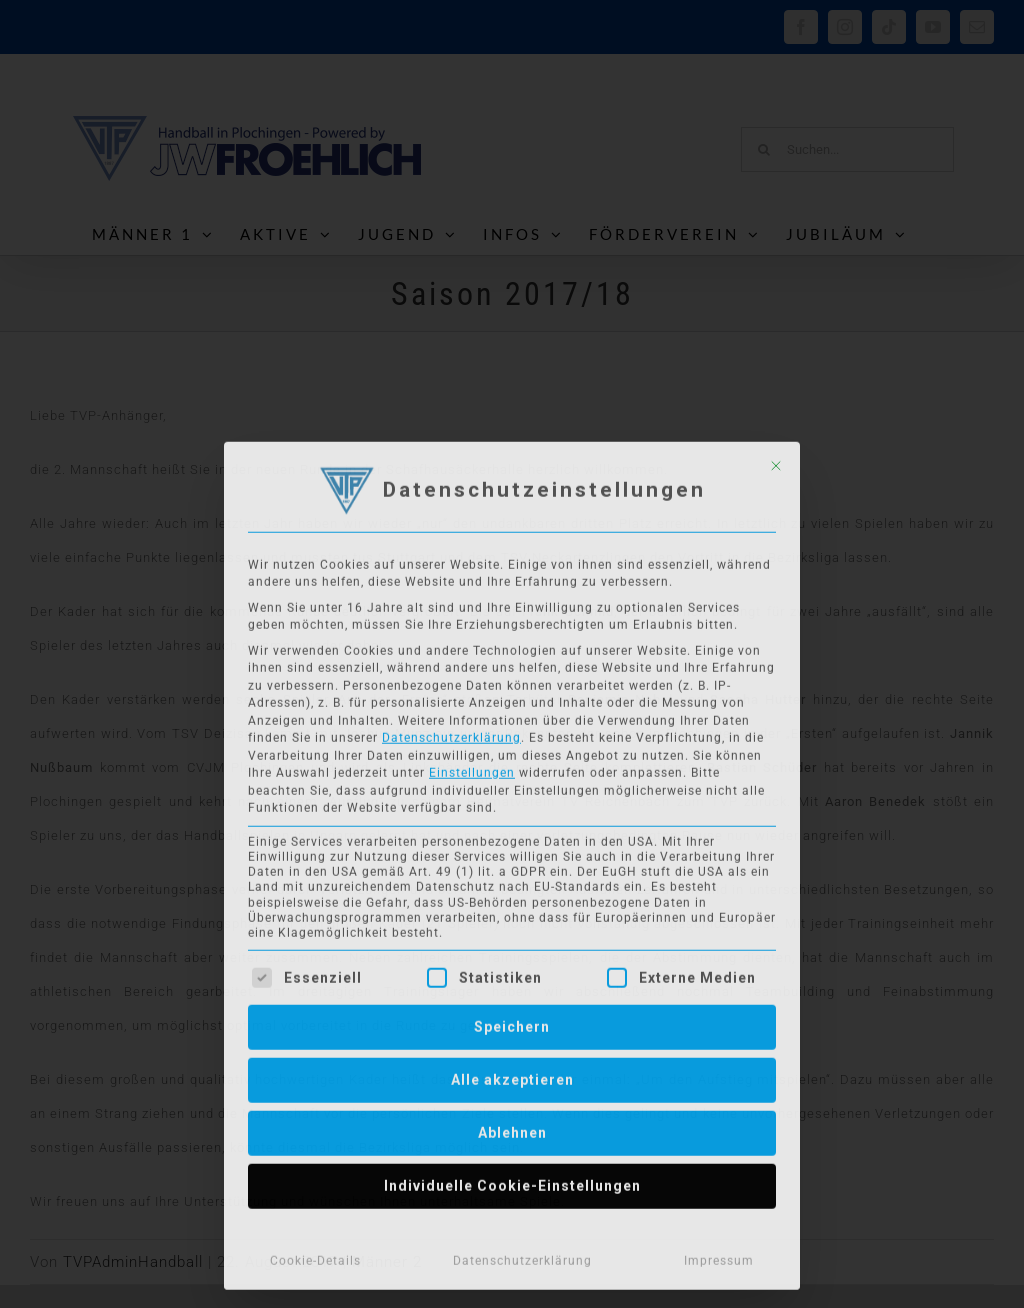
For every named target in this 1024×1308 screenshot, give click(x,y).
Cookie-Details (315, 1256)
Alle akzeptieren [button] (512, 1075)
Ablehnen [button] (512, 1128)
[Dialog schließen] (776, 461)
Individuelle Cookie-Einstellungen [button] (512, 1181)
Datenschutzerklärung (451, 733)
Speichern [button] (512, 1022)
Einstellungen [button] (472, 768)
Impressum (719, 1256)
